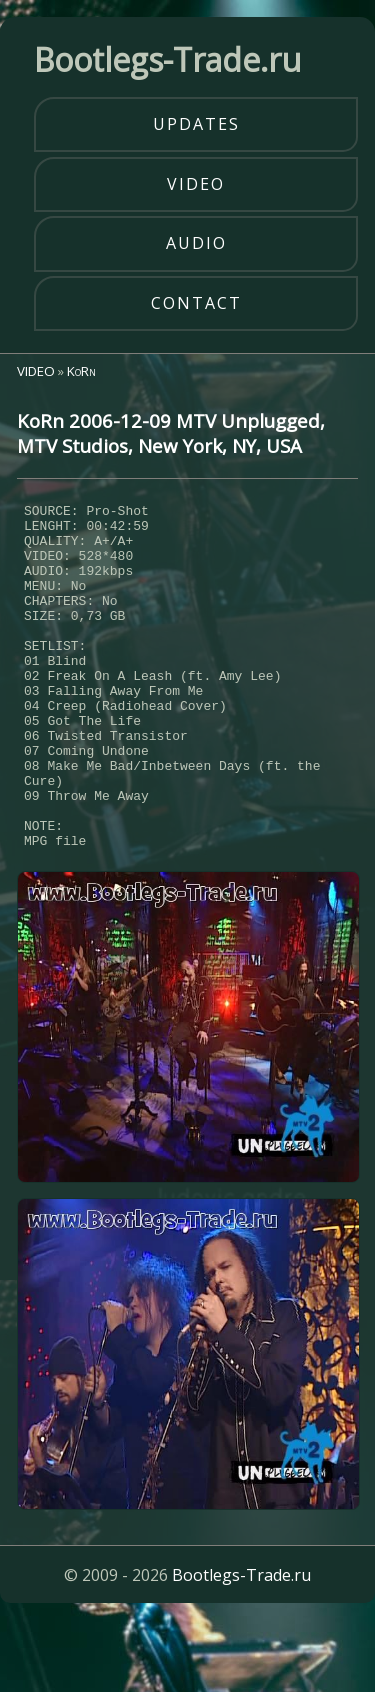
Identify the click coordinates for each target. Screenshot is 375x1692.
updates (196, 124)
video (196, 184)
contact (196, 303)
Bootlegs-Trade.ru (241, 1647)
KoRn (81, 371)
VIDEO (36, 371)
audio (196, 243)
